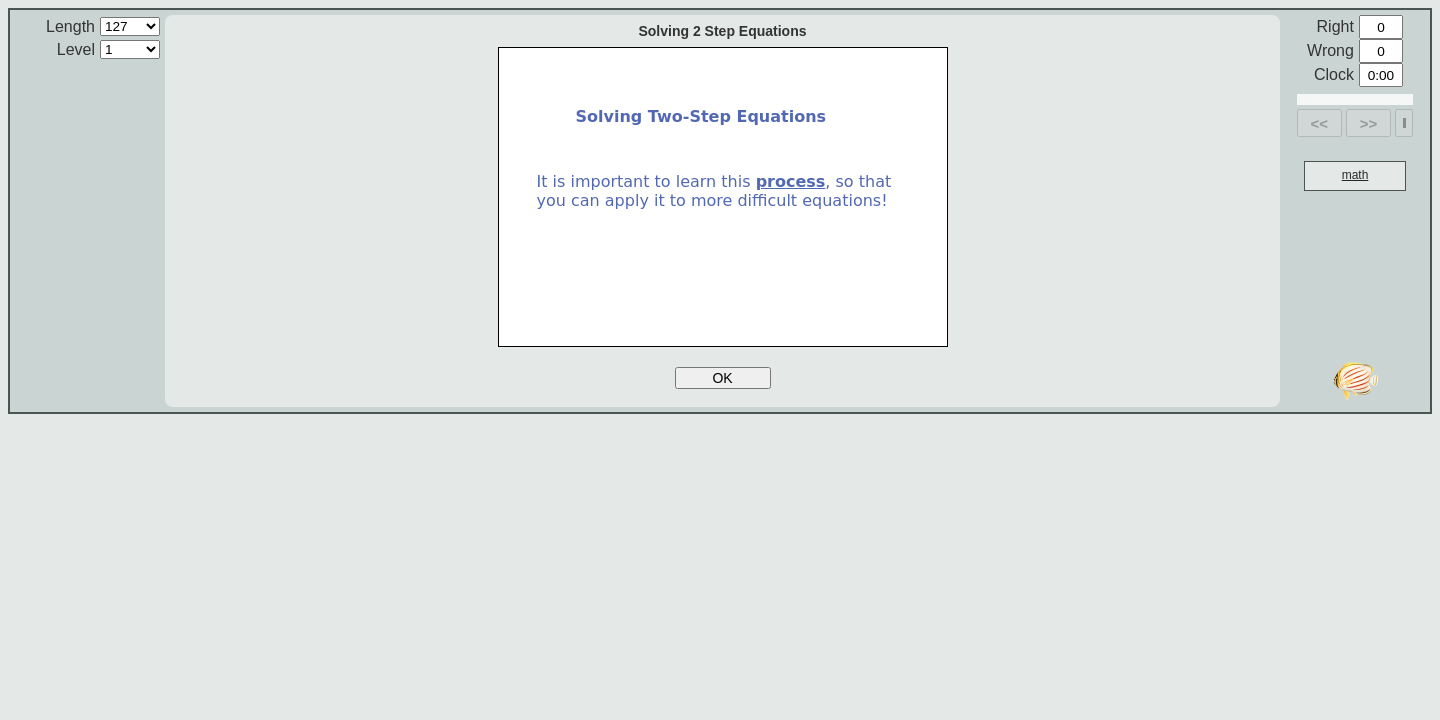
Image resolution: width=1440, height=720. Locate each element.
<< (1320, 123)
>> (1369, 123)
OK (722, 378)
